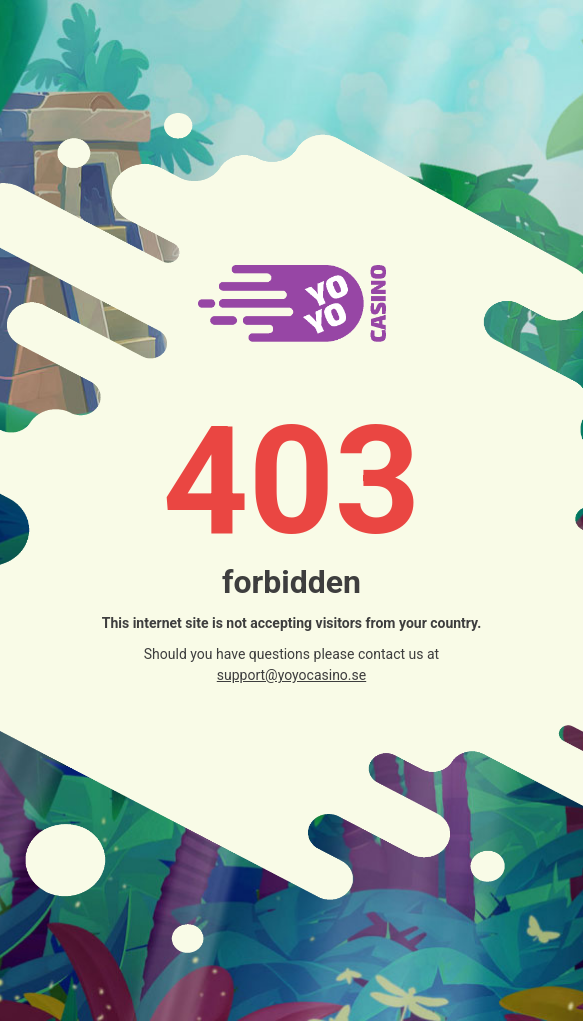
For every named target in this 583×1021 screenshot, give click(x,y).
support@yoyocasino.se (291, 675)
